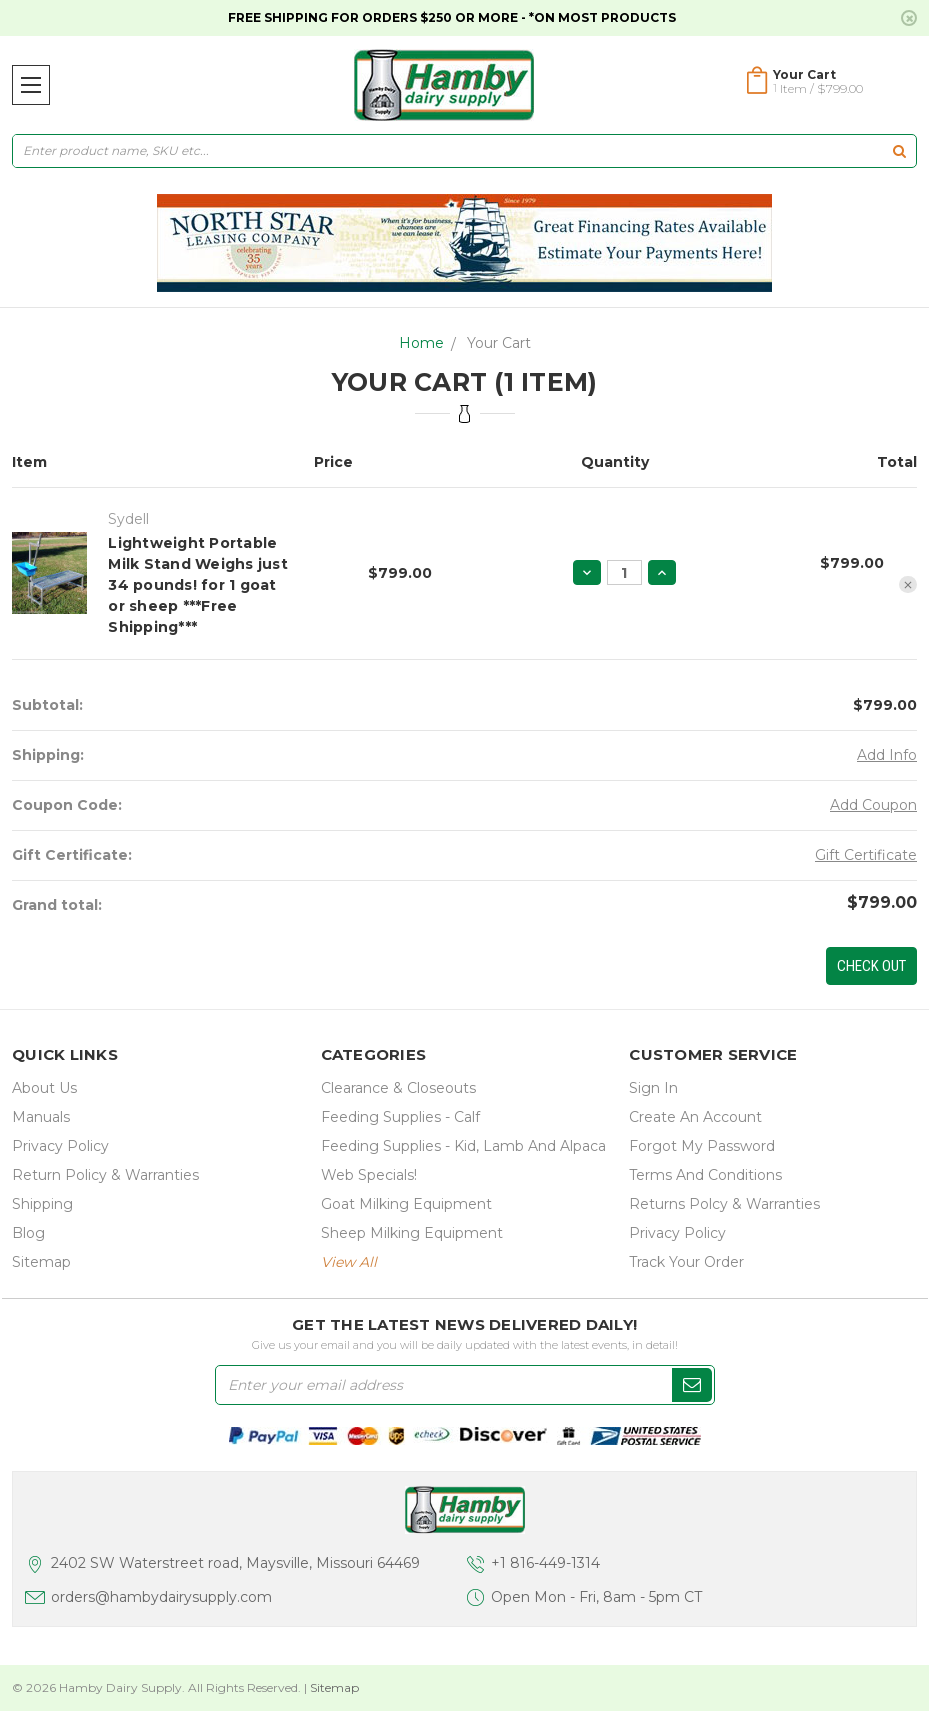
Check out (871, 966)
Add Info (887, 755)
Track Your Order (686, 1262)
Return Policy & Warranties (105, 1175)
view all (349, 1262)
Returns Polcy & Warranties (724, 1204)
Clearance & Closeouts (398, 1088)
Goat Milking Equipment (406, 1204)
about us (44, 1088)
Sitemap (41, 1262)
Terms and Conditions (705, 1175)
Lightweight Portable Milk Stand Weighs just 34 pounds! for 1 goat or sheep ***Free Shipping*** (198, 585)
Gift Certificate (866, 855)
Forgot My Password (702, 1146)
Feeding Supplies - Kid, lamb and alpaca (463, 1146)
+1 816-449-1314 (545, 1563)
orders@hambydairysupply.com (161, 1597)
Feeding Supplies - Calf (400, 1117)
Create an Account (695, 1117)
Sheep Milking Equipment (412, 1233)
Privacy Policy (60, 1146)
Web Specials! (369, 1175)
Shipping (42, 1204)
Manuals (41, 1117)
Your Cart (499, 343)
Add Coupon (873, 805)
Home (421, 343)
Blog (28, 1233)
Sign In (653, 1088)
